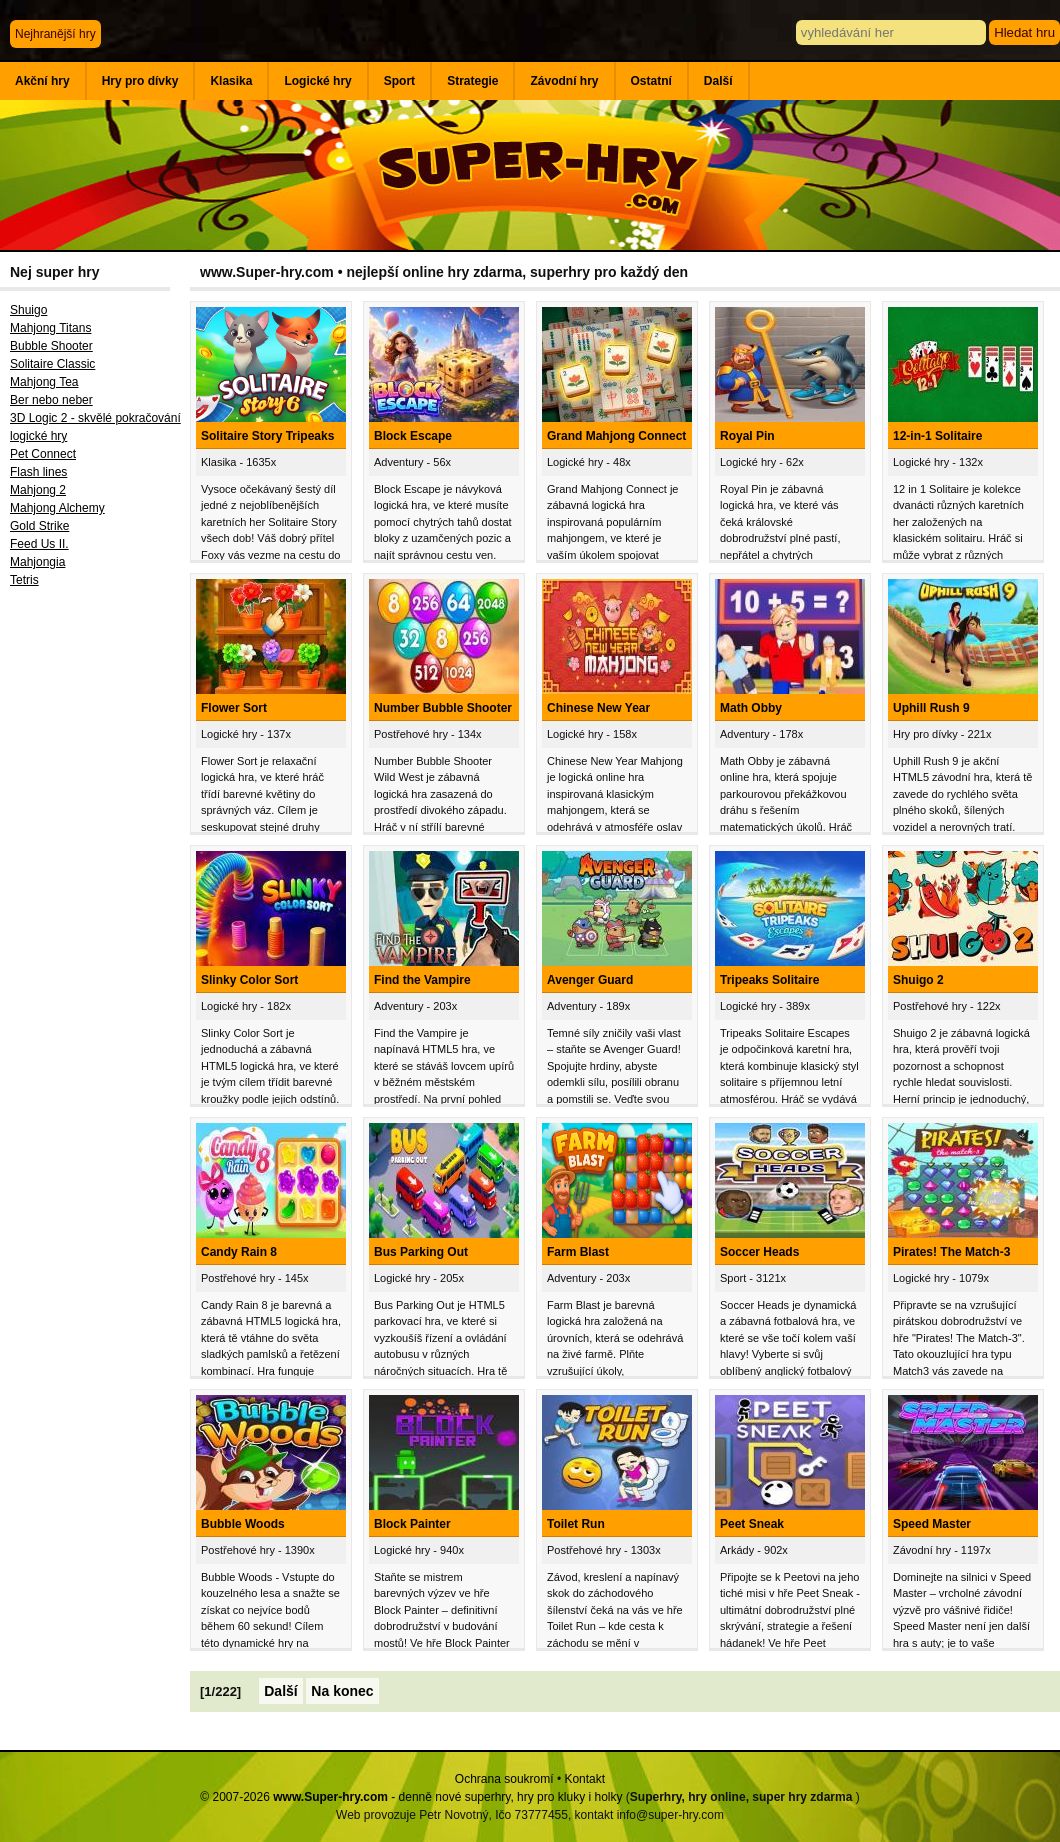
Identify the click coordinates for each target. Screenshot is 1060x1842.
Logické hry (317, 81)
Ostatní (651, 81)
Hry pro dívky (140, 81)
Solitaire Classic (52, 364)
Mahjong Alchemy (57, 508)
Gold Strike (39, 526)
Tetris (24, 580)
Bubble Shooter (51, 346)
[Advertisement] (95, 925)
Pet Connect (43, 454)
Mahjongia (37, 562)
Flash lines (38, 472)
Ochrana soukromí (504, 1779)
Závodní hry (564, 81)
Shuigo (28, 310)
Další (718, 81)
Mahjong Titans (50, 328)
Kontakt (584, 1779)
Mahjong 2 (38, 490)
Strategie (472, 81)
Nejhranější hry (55, 34)
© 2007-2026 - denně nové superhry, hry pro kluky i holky (411, 1797)
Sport (399, 81)
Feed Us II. (39, 544)
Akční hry (42, 81)
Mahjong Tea (44, 382)
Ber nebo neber (51, 400)
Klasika (231, 81)
